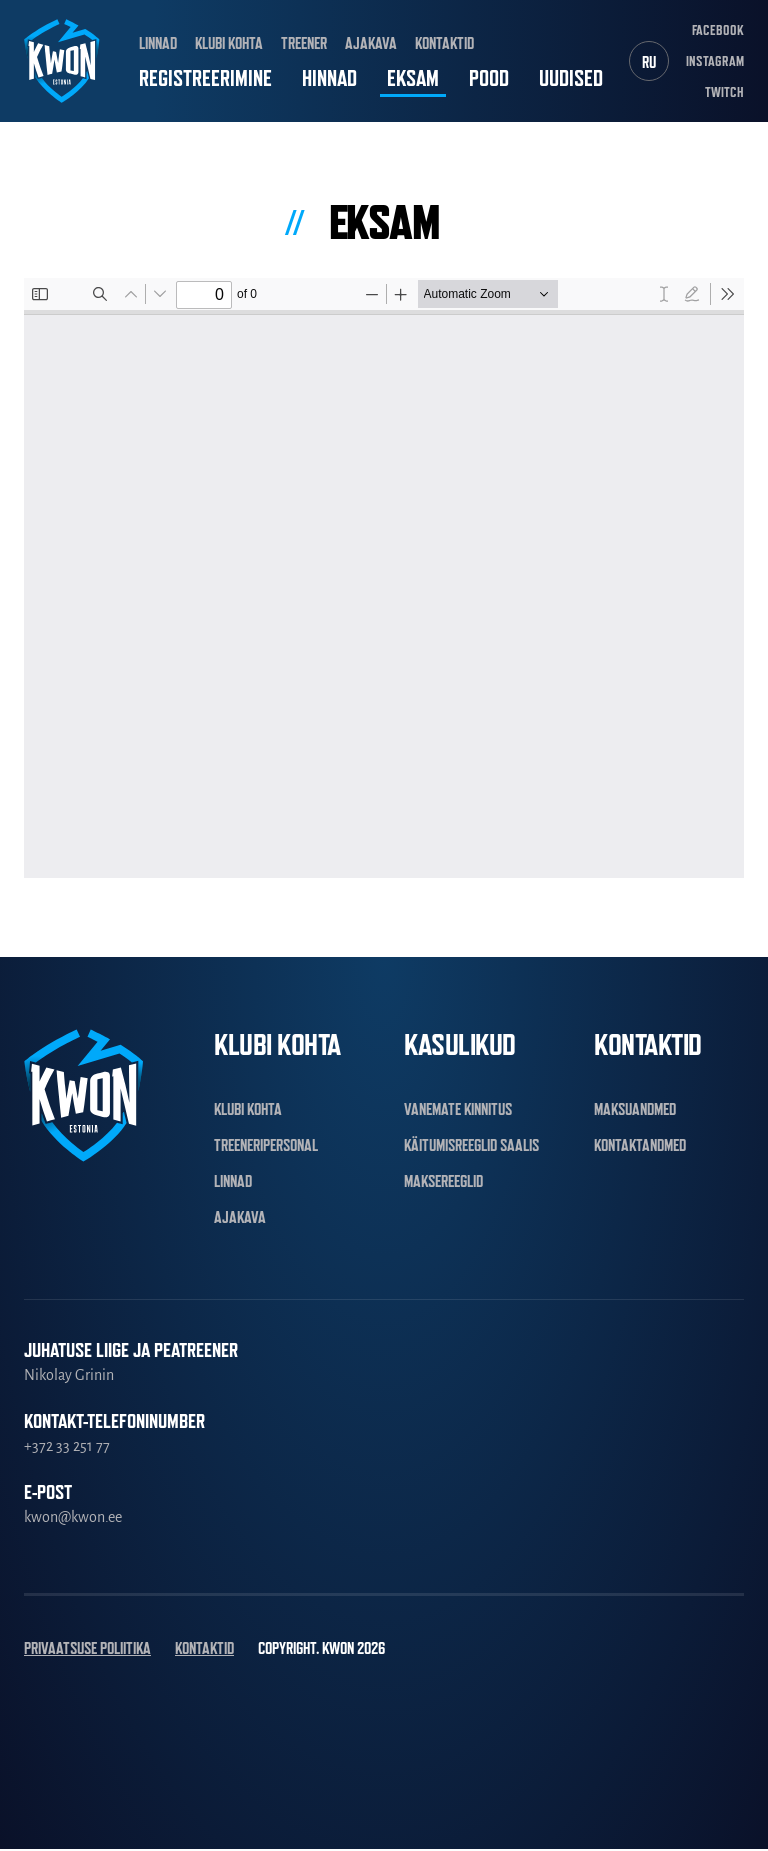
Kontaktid (444, 44)
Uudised (571, 79)
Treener (304, 44)
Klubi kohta (229, 44)
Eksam (413, 79)
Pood (489, 79)
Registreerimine (205, 79)
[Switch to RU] (649, 62)
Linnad (158, 44)
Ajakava (371, 44)
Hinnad (329, 79)
